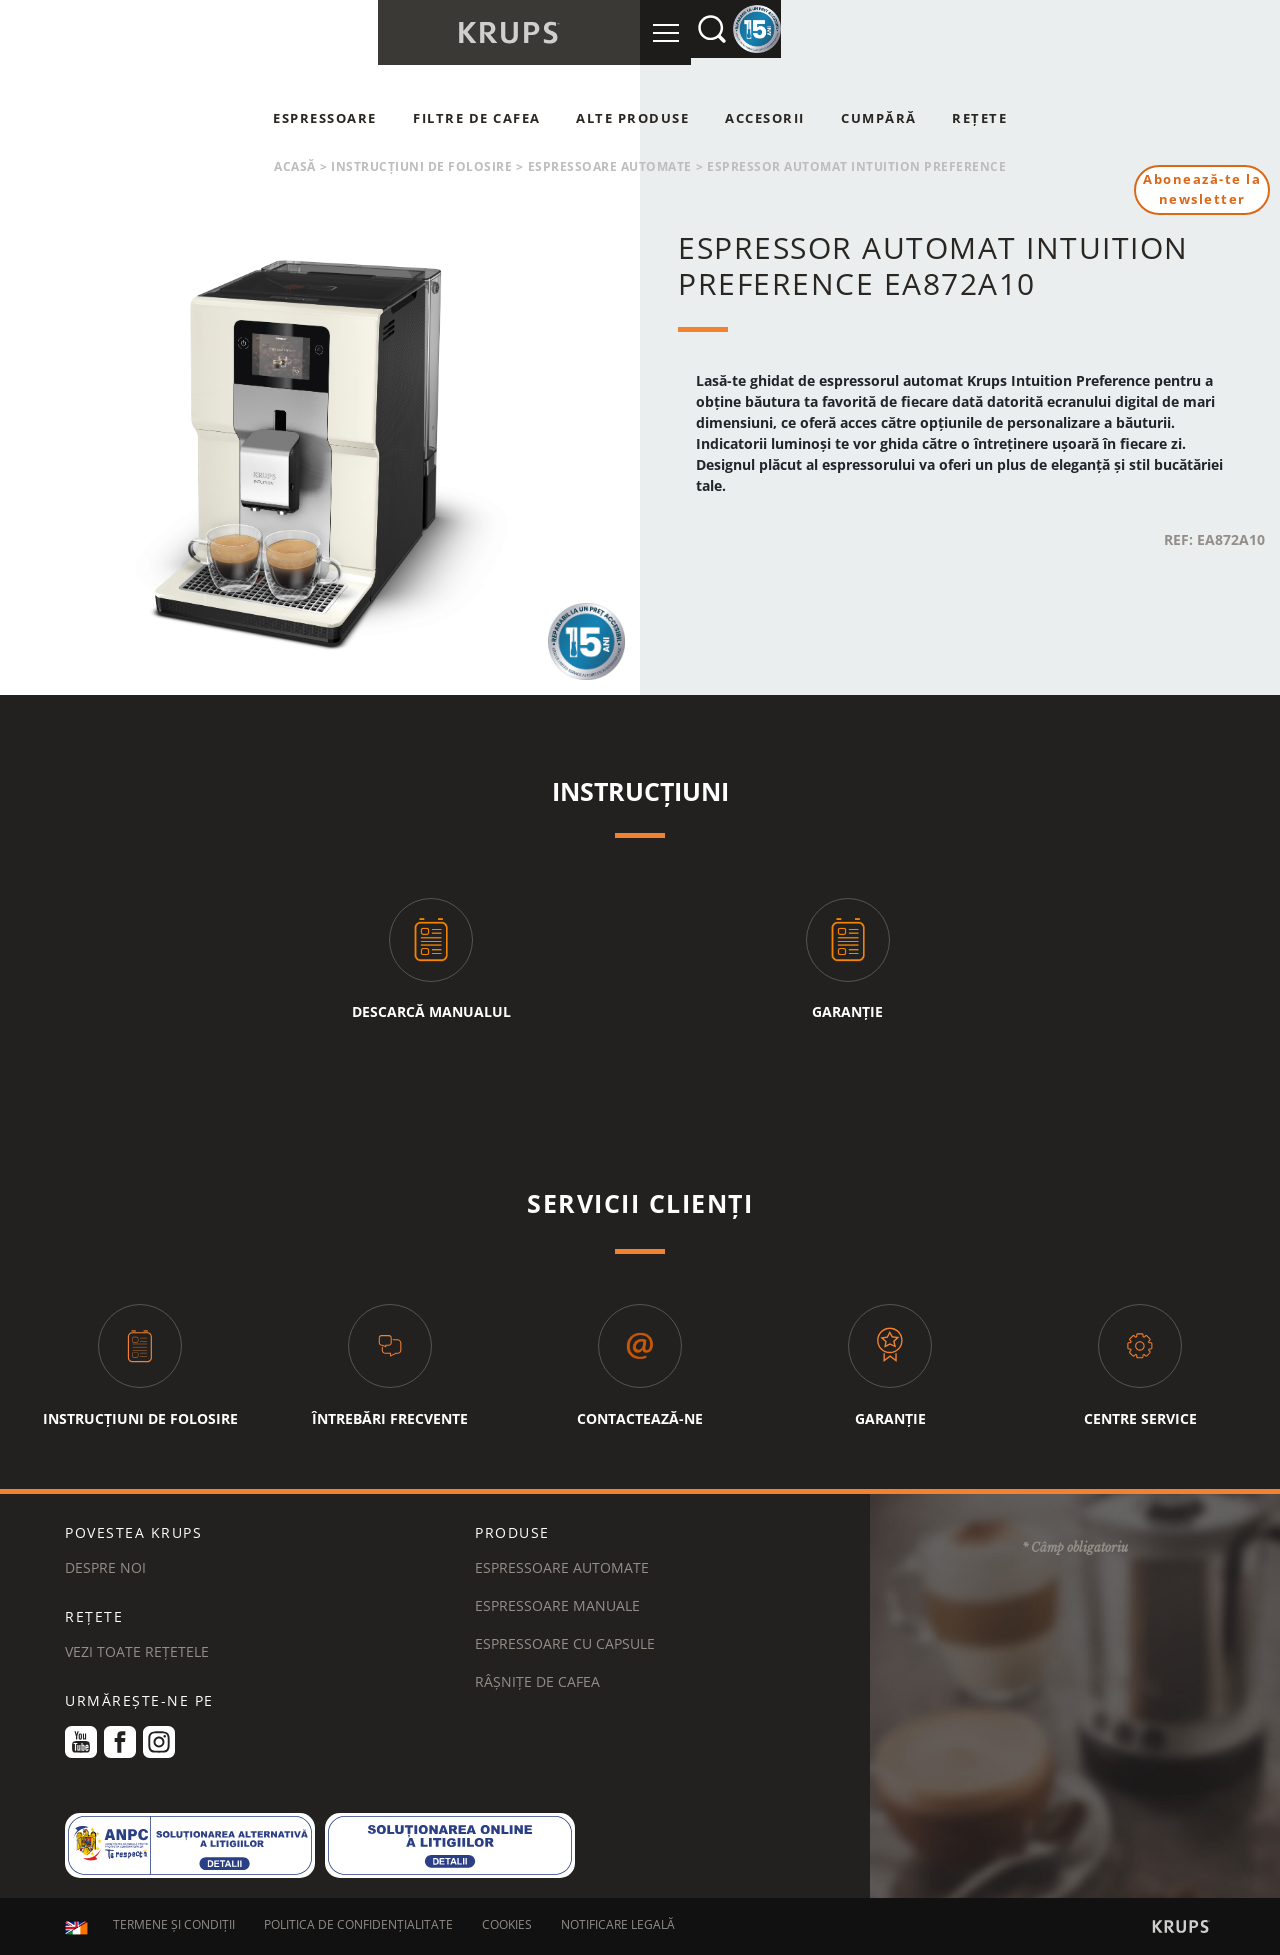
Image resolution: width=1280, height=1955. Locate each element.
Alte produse (632, 118)
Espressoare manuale (557, 1605)
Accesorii (765, 118)
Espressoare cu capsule (565, 1643)
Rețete (979, 118)
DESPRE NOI (105, 1567)
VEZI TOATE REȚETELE (137, 1651)
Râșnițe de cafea (537, 1681)
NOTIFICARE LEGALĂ (618, 1927)
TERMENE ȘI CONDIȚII (174, 1927)
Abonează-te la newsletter (1199, 191)
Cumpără (879, 118)
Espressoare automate (610, 166)
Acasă (295, 166)
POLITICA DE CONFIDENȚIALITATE (358, 1927)
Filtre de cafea (477, 118)
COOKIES (507, 1927)
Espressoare (325, 118)
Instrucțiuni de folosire (421, 166)
